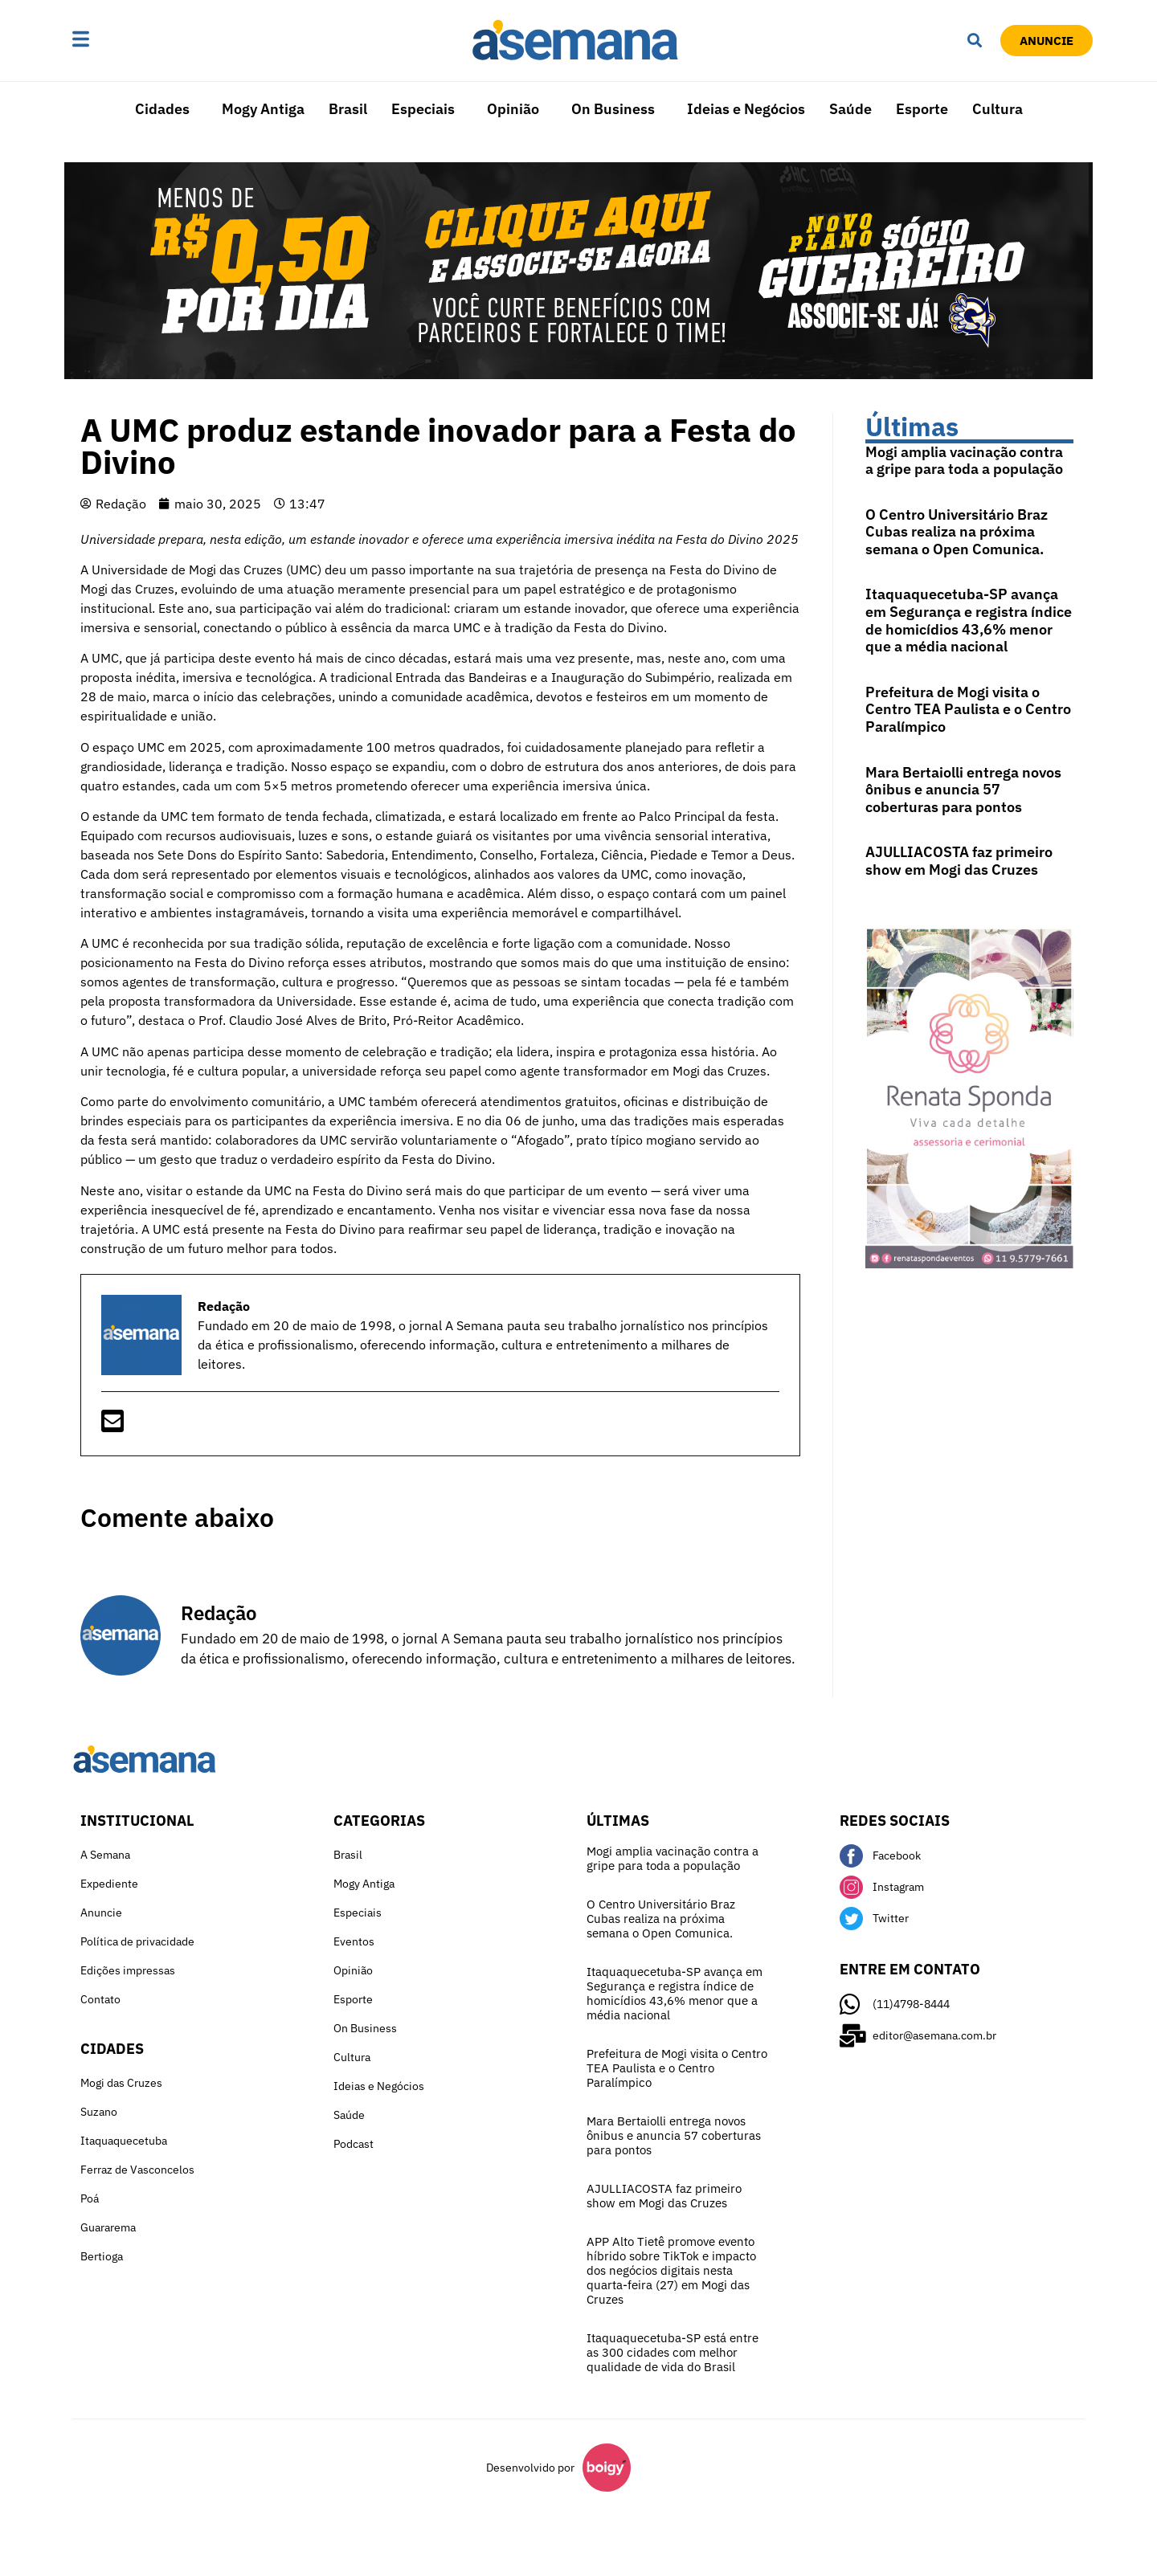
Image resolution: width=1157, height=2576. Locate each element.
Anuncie (101, 1912)
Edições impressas (127, 1970)
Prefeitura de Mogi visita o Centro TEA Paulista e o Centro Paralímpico (968, 709)
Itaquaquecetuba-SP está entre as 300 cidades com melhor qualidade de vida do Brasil (672, 2352)
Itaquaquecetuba (123, 2140)
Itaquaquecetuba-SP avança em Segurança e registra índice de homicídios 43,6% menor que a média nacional (968, 620)
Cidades (162, 109)
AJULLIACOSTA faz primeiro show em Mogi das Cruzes (959, 861)
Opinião (513, 109)
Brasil (348, 109)
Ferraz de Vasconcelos (137, 2169)
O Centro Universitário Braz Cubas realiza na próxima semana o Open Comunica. (956, 531)
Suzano (98, 2111)
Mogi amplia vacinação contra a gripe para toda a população (964, 461)
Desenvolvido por (530, 2467)
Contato (100, 1999)
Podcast (353, 2144)
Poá (89, 2198)
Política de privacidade (137, 1941)
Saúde (850, 109)
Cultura (997, 109)
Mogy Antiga (263, 109)
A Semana (105, 1854)
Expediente (109, 1883)
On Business (613, 109)
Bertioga (101, 2256)
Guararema (108, 2227)
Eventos (353, 1941)
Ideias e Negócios (746, 109)
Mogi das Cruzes (121, 2083)
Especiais (423, 109)
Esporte (922, 109)
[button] (131, 40)
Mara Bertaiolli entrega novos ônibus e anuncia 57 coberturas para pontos (963, 789)
